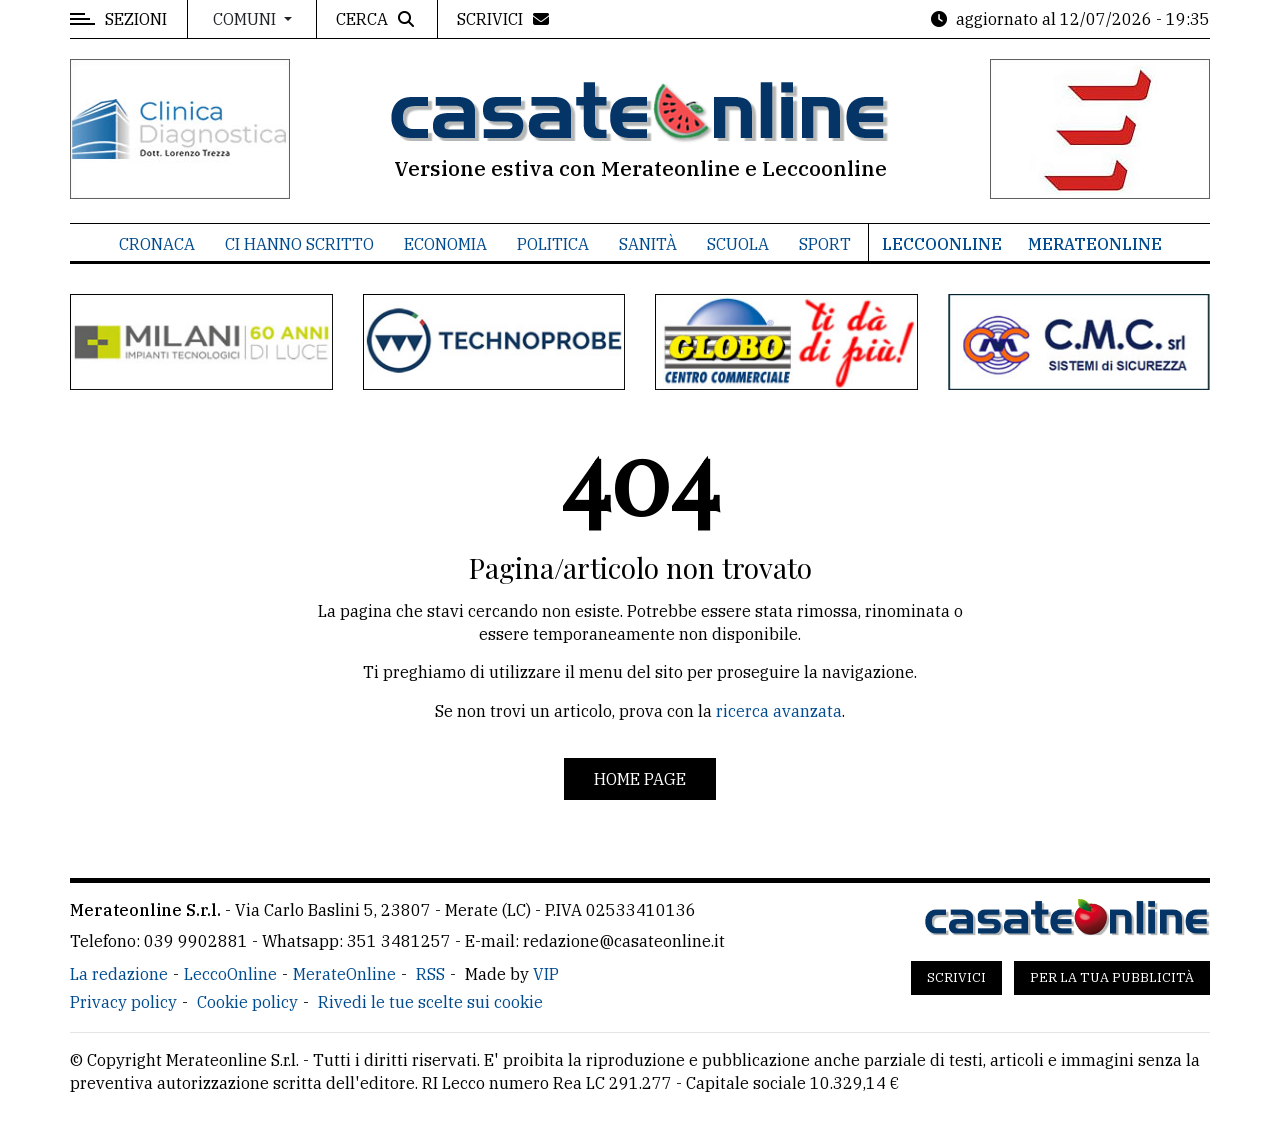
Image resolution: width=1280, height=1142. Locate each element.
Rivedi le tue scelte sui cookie (430, 1002)
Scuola (738, 244)
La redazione (119, 974)
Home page (640, 779)
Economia (445, 244)
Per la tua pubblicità (1112, 977)
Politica (553, 244)
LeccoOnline (942, 244)
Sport (825, 244)
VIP (546, 974)
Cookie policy (247, 1002)
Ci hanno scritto (299, 244)
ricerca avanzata (779, 711)
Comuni (246, 19)
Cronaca (157, 244)
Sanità (648, 244)
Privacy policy (123, 1002)
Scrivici (956, 977)
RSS (430, 974)
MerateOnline (1095, 244)
